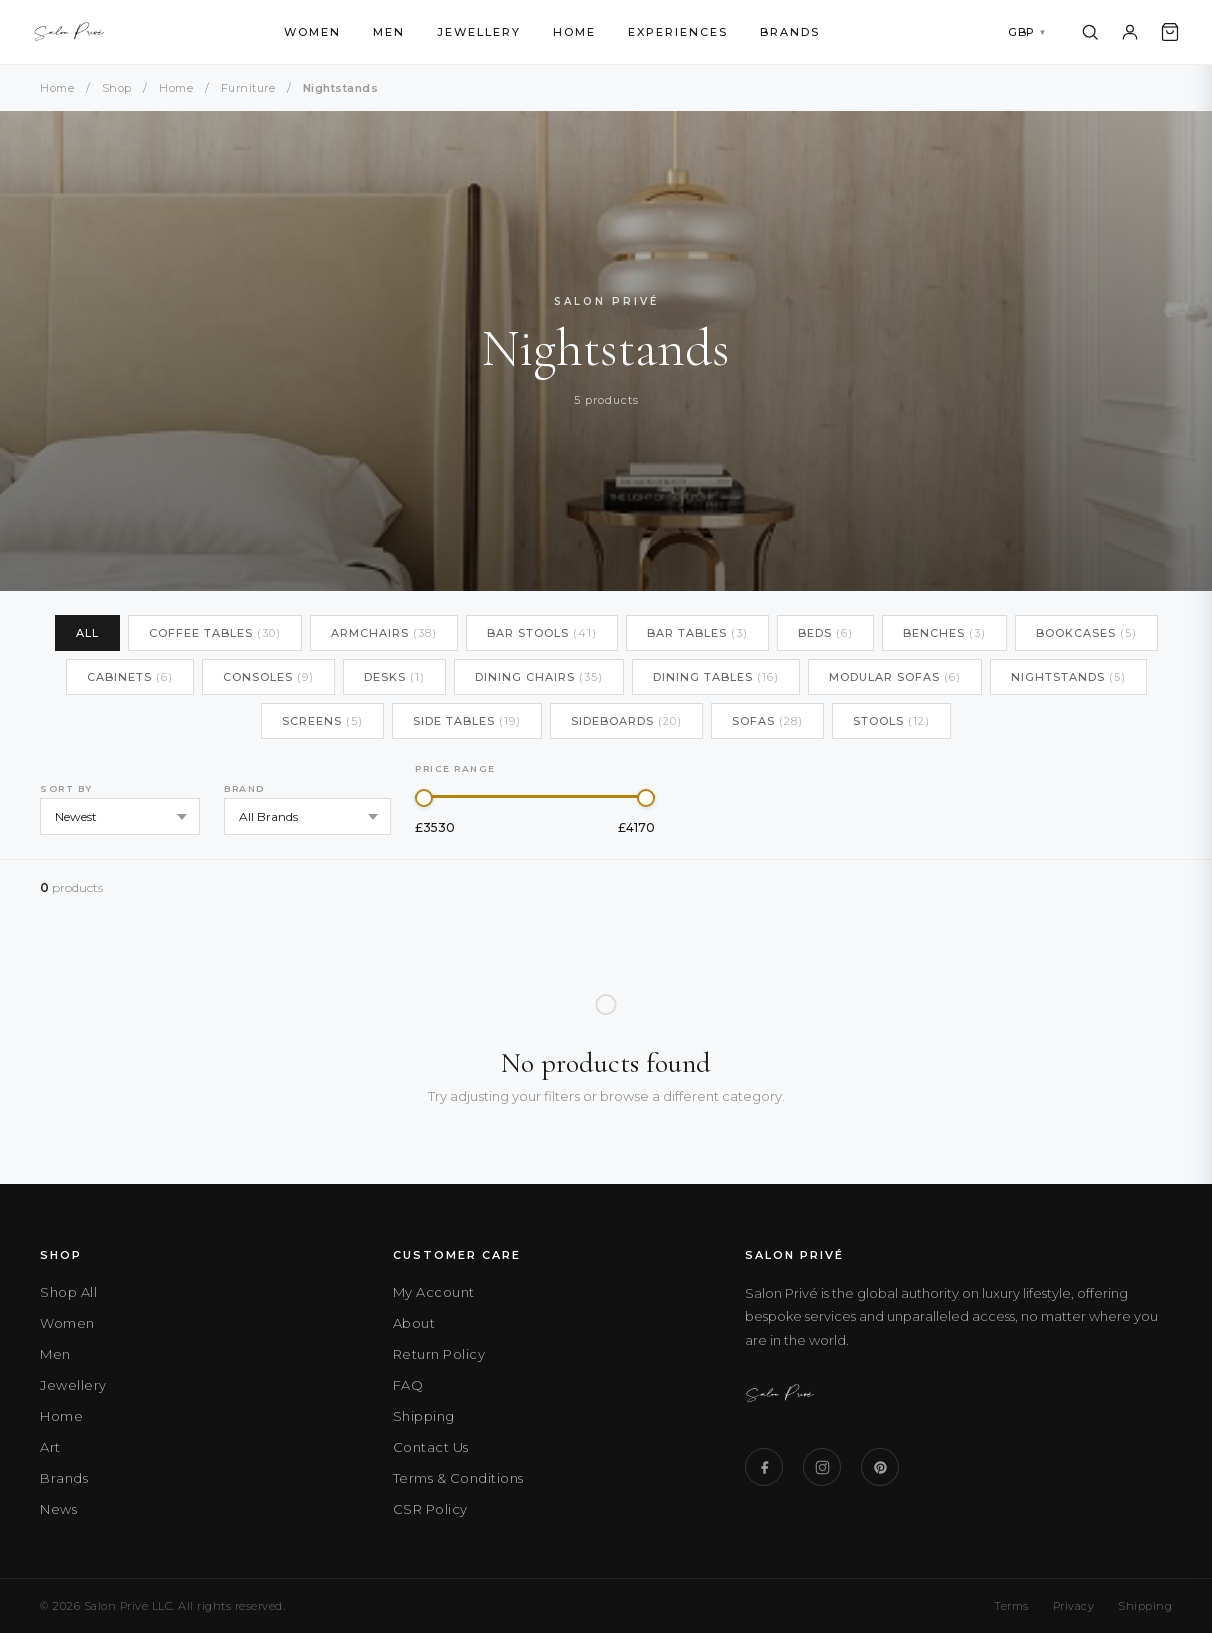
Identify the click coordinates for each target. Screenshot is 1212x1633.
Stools (891, 721)
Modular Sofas (895, 677)
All (87, 633)
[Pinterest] (880, 1467)
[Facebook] (764, 1467)
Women (312, 32)
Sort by (66, 788)
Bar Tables (697, 633)
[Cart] (1170, 32)
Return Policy (439, 1354)
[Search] (1090, 32)
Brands (790, 32)
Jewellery (479, 32)
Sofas (767, 721)
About (414, 1323)
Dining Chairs (539, 677)
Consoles (268, 677)
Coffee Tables (215, 633)
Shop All (68, 1292)
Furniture (248, 88)
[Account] (1130, 32)
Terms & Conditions (458, 1478)
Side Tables (467, 721)
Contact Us (431, 1447)
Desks (394, 677)
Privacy (1074, 1606)
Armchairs (384, 633)
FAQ (408, 1385)
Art (50, 1447)
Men (389, 32)
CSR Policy (430, 1509)
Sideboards (626, 721)
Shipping (424, 1416)
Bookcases (1086, 633)
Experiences (678, 32)
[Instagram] (822, 1467)
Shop (117, 88)
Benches (944, 633)
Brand (244, 788)
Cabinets (130, 677)
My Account (434, 1292)
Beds (825, 633)
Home (574, 32)
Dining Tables (716, 677)
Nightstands (1068, 677)
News (58, 1509)
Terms (1011, 1606)
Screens (322, 721)
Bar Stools (542, 633)
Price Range (455, 768)
